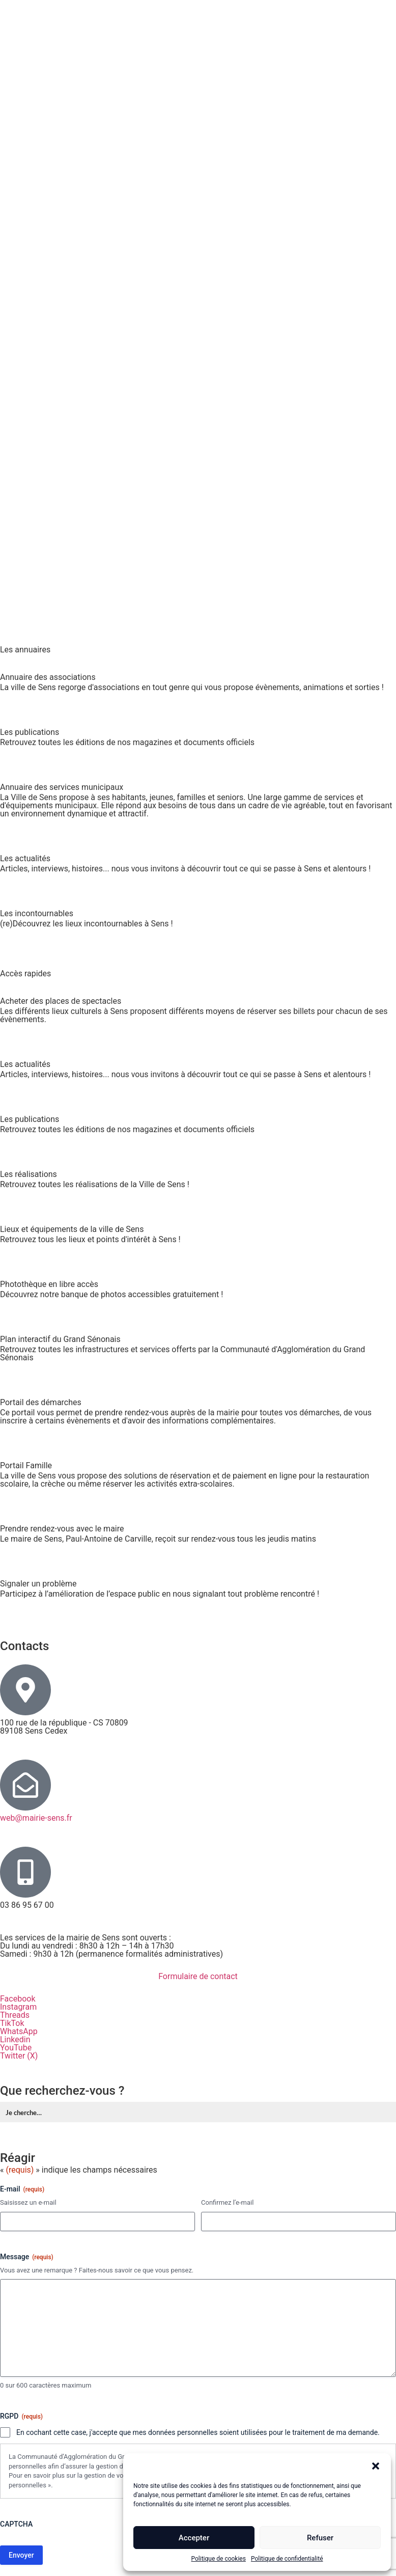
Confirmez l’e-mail (227, 2202)
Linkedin (15, 2039)
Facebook (17, 1999)
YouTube (16, 2047)
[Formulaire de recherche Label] (198, 2112)
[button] (376, 2466)
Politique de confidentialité (287, 2558)
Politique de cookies (218, 2558)
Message (26, 2257)
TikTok (12, 2023)
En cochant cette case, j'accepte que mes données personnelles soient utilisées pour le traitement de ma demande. (198, 2432)
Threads (15, 2015)
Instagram (18, 2007)
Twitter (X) (19, 2056)
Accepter (194, 2537)
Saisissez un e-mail (28, 2202)
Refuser (320, 2537)
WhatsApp (19, 2031)
